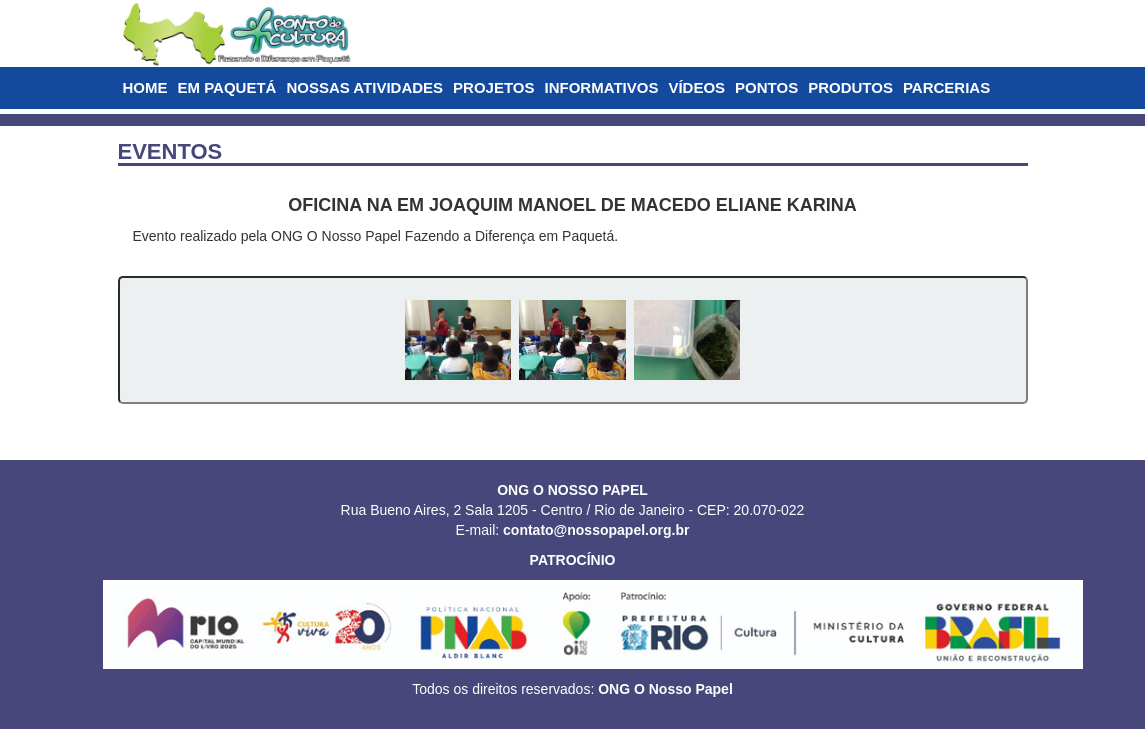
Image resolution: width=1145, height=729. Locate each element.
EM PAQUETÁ (227, 87)
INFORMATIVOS (602, 87)
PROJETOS (493, 87)
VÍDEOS (696, 87)
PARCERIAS (946, 87)
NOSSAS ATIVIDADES (364, 87)
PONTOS (766, 87)
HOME (145, 87)
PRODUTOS (850, 87)
